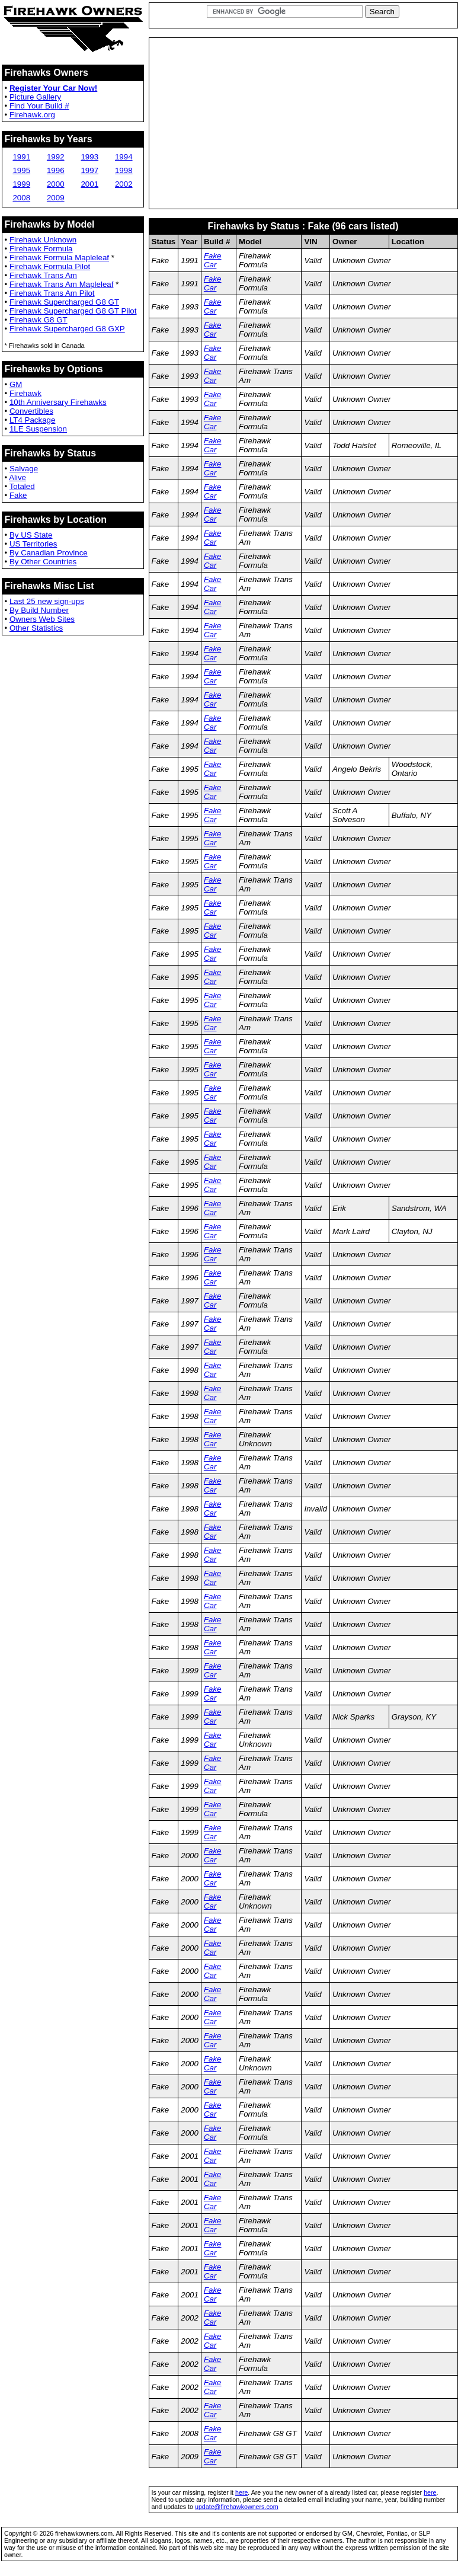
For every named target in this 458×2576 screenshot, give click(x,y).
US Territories (33, 543)
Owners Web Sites (42, 619)
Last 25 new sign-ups (46, 601)
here (241, 2492)
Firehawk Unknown (42, 239)
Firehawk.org (32, 114)
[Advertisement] (303, 123)
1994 (124, 156)
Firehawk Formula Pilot (49, 266)
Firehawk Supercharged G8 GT (64, 302)
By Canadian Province (48, 552)
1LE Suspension (38, 428)
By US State (31, 534)
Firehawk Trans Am (43, 275)
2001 (89, 184)
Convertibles (31, 411)
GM (15, 384)
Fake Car (213, 260)
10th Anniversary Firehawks (58, 402)
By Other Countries (42, 561)
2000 (56, 184)
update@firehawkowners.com (236, 2506)
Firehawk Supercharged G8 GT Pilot (73, 310)
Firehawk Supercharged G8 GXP (67, 328)
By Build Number (39, 610)
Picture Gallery (35, 96)
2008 (21, 197)
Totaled (22, 486)
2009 (56, 197)
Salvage (23, 468)
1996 (56, 170)
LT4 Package (32, 420)
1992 (56, 156)
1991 (21, 156)
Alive (17, 477)
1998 (124, 170)
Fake (18, 495)
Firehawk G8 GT (38, 319)
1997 (89, 170)
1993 (89, 156)
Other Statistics (36, 628)
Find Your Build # (39, 105)
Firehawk (25, 393)
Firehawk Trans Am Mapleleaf (61, 284)
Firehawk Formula (41, 248)
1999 (21, 184)
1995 (21, 170)
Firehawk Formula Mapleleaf (59, 257)
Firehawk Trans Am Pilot (52, 293)
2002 (124, 184)
